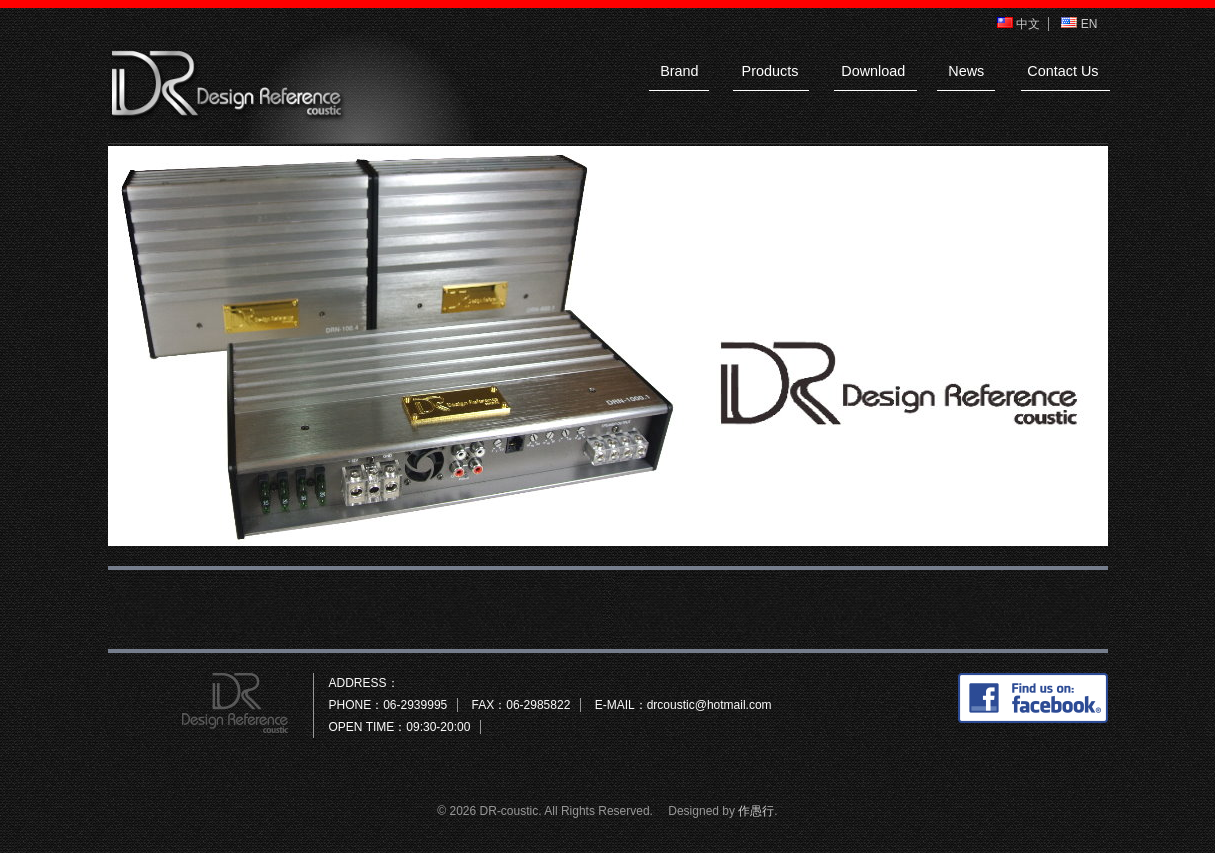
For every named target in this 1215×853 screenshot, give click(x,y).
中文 (1018, 24)
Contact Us (1062, 71)
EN (1079, 24)
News (966, 71)
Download (873, 71)
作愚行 (756, 811)
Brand (679, 71)
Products (770, 71)
